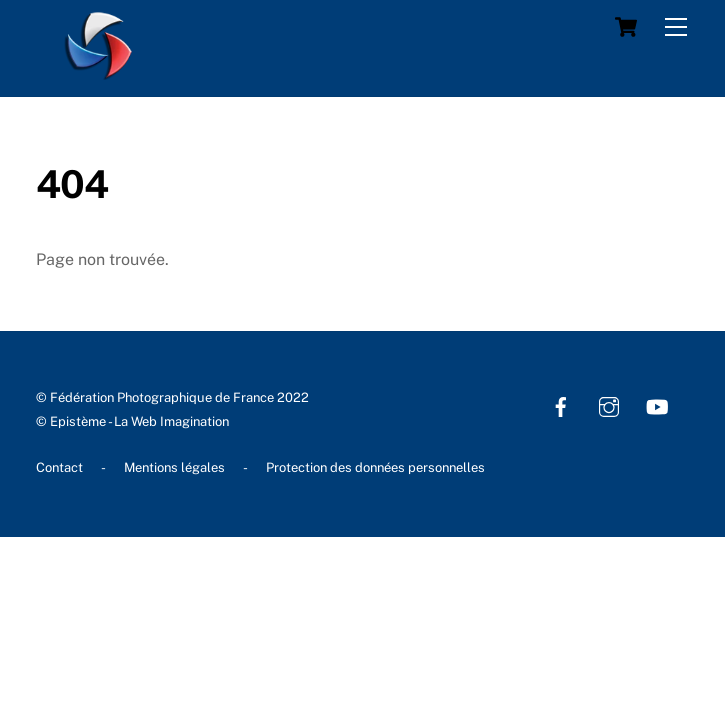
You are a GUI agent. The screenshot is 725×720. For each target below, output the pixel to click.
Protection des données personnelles (375, 467)
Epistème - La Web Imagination (139, 421)
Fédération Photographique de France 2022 (179, 397)
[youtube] (657, 404)
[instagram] (609, 404)
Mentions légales (174, 467)
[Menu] (676, 27)
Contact (59, 467)
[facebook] (561, 404)
